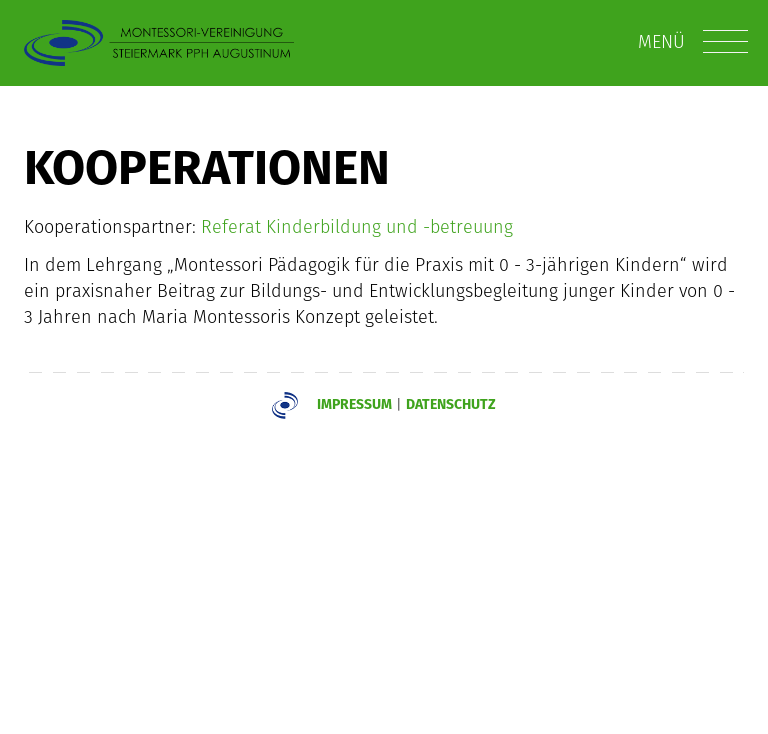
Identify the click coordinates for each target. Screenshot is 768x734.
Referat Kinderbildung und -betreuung (357, 226)
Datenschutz (451, 404)
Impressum (354, 404)
